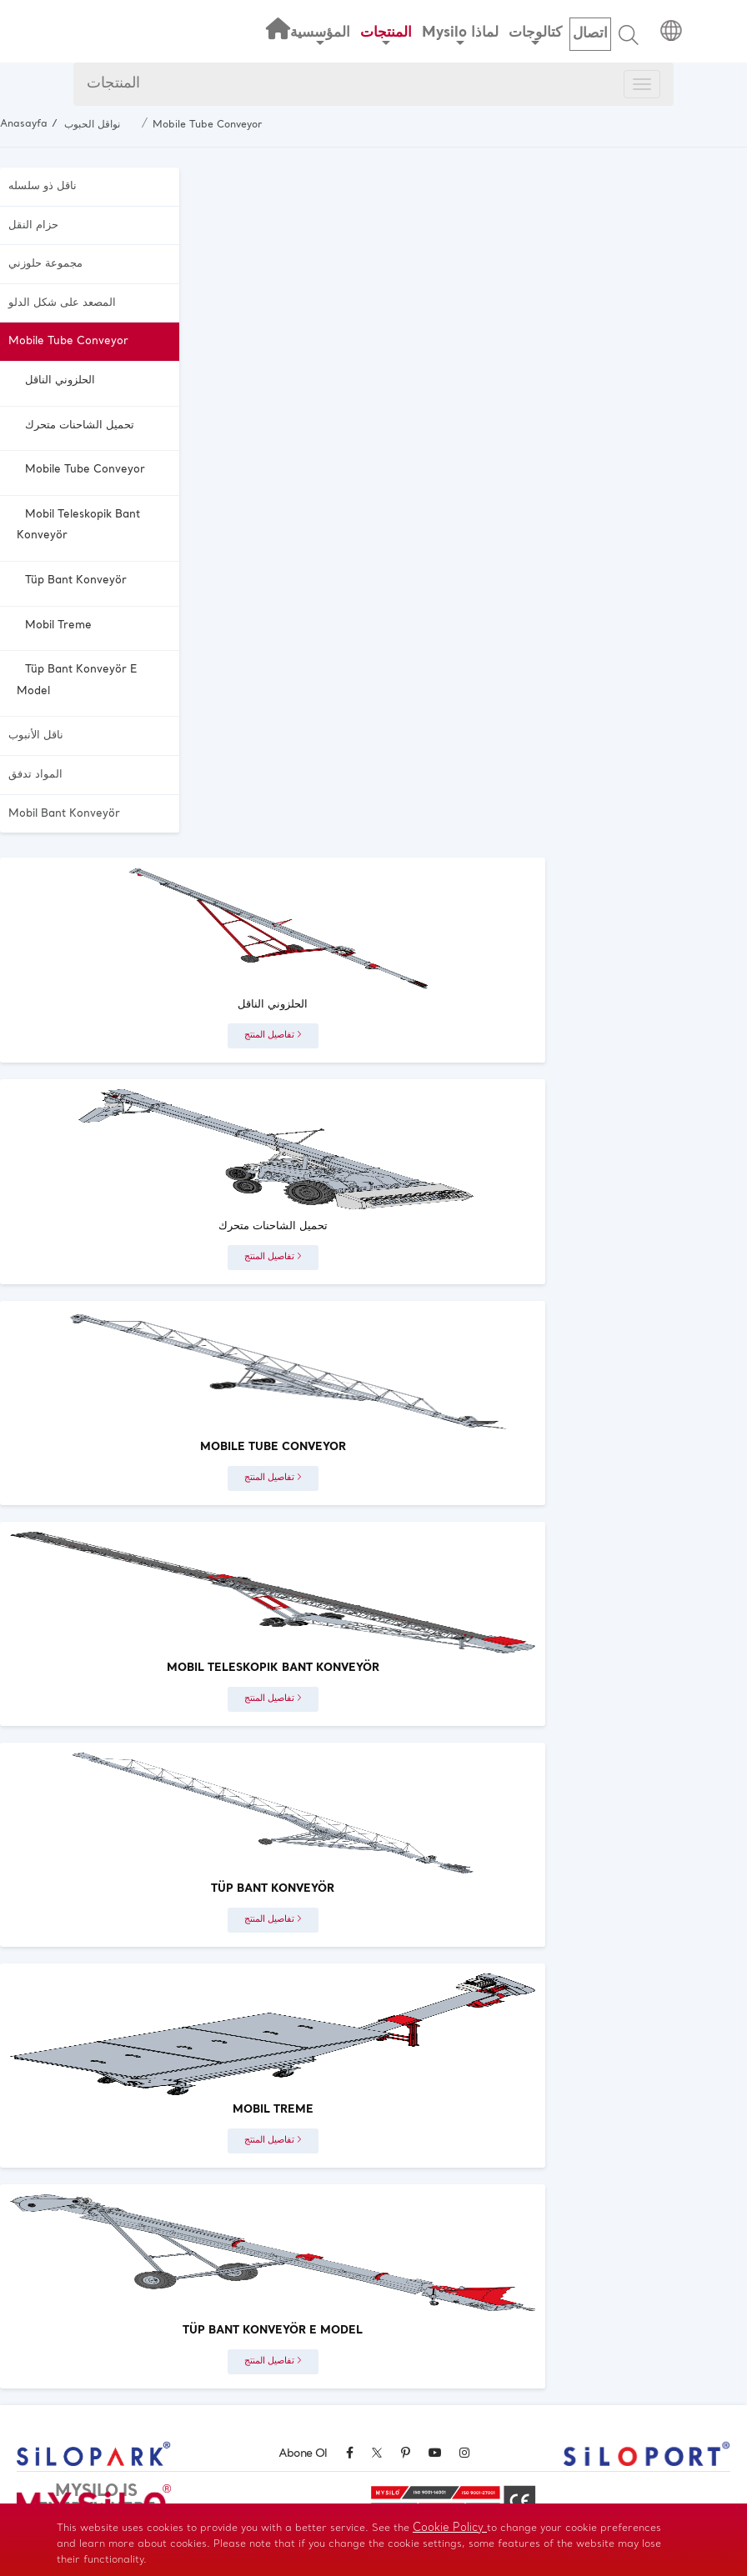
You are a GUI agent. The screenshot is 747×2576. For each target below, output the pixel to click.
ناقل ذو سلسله (42, 186)
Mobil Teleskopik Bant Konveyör (78, 525)
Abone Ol (303, 2454)
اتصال (590, 34)
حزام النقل (33, 225)
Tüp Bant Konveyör (76, 580)
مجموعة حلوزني (45, 264)
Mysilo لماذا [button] (460, 35)
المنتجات (113, 84)
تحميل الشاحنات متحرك (79, 425)
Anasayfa (24, 124)
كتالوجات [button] (535, 35)
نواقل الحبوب (92, 125)
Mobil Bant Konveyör (64, 814)
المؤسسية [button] (320, 35)
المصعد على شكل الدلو (62, 303)
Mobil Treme (58, 625)
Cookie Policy (450, 2528)
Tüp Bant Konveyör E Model (77, 680)
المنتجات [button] (386, 35)
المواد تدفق (35, 774)
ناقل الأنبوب (35, 735)
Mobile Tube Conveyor (207, 125)
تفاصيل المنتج (273, 1035)
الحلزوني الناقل (60, 380)
